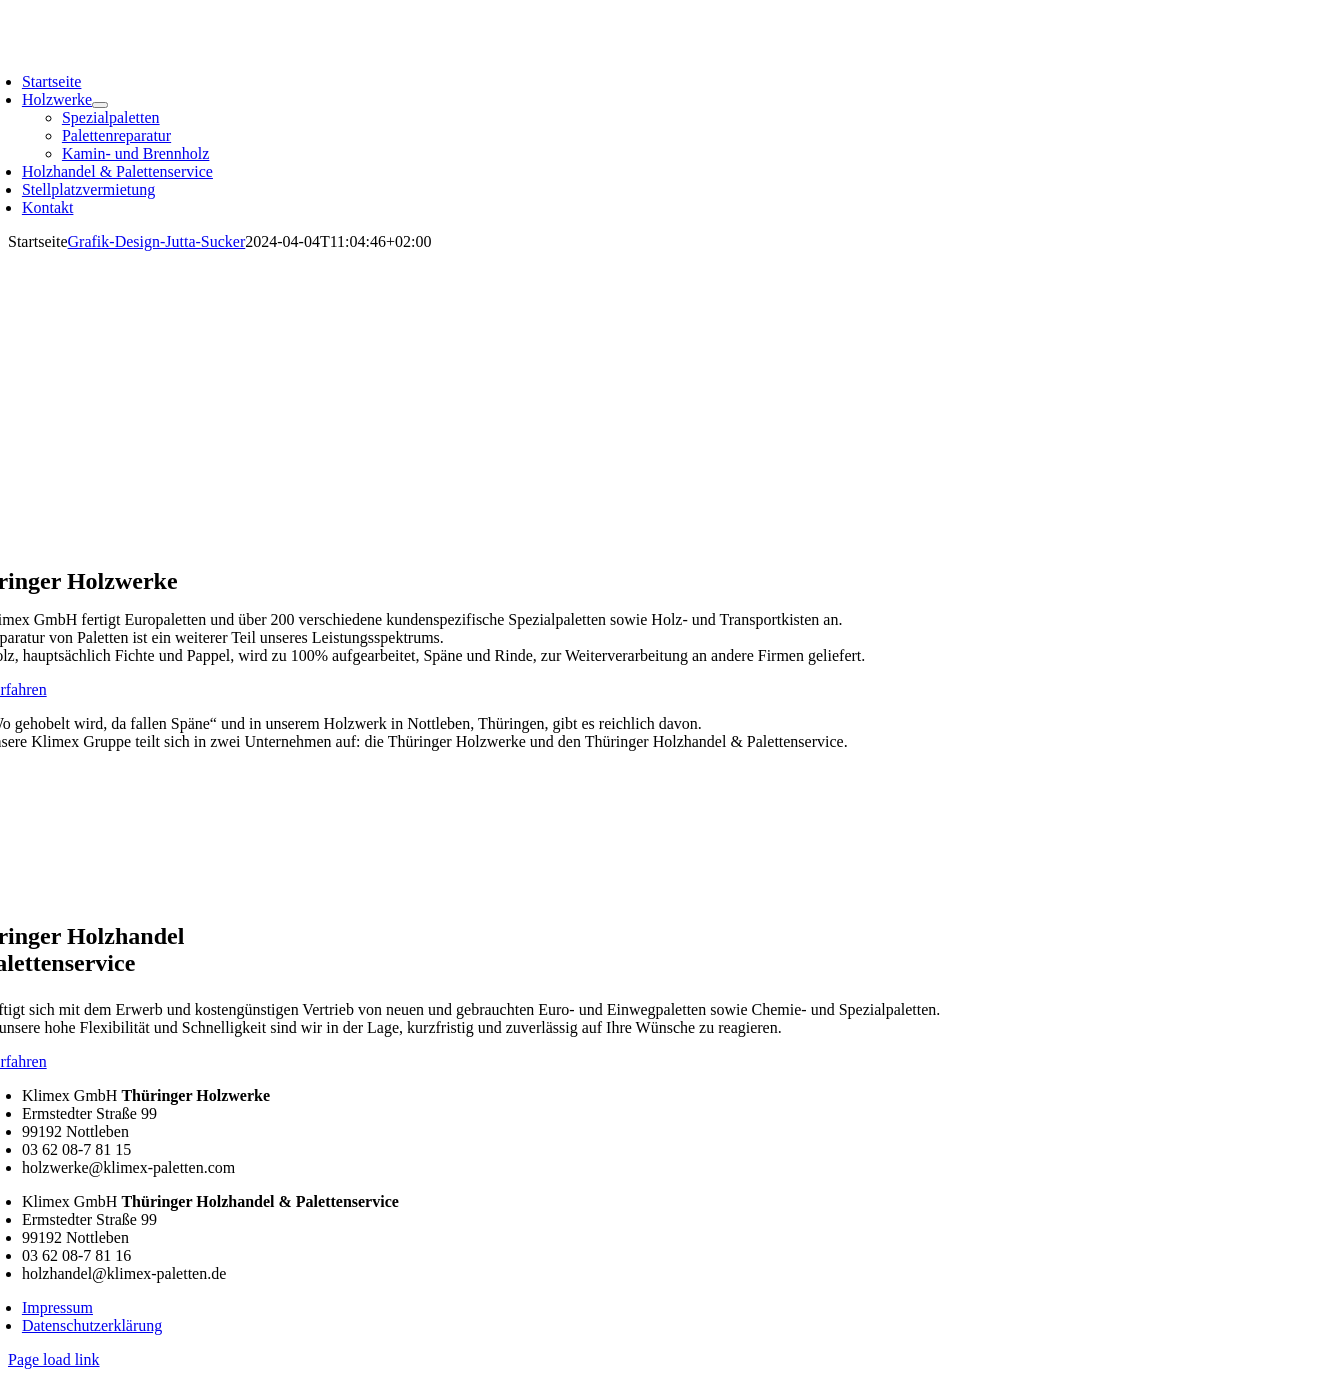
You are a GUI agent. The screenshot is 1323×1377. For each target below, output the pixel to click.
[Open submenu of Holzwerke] (100, 105)
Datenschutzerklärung (92, 1325)
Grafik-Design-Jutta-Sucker (157, 241)
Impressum (57, 1307)
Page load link (54, 1359)
